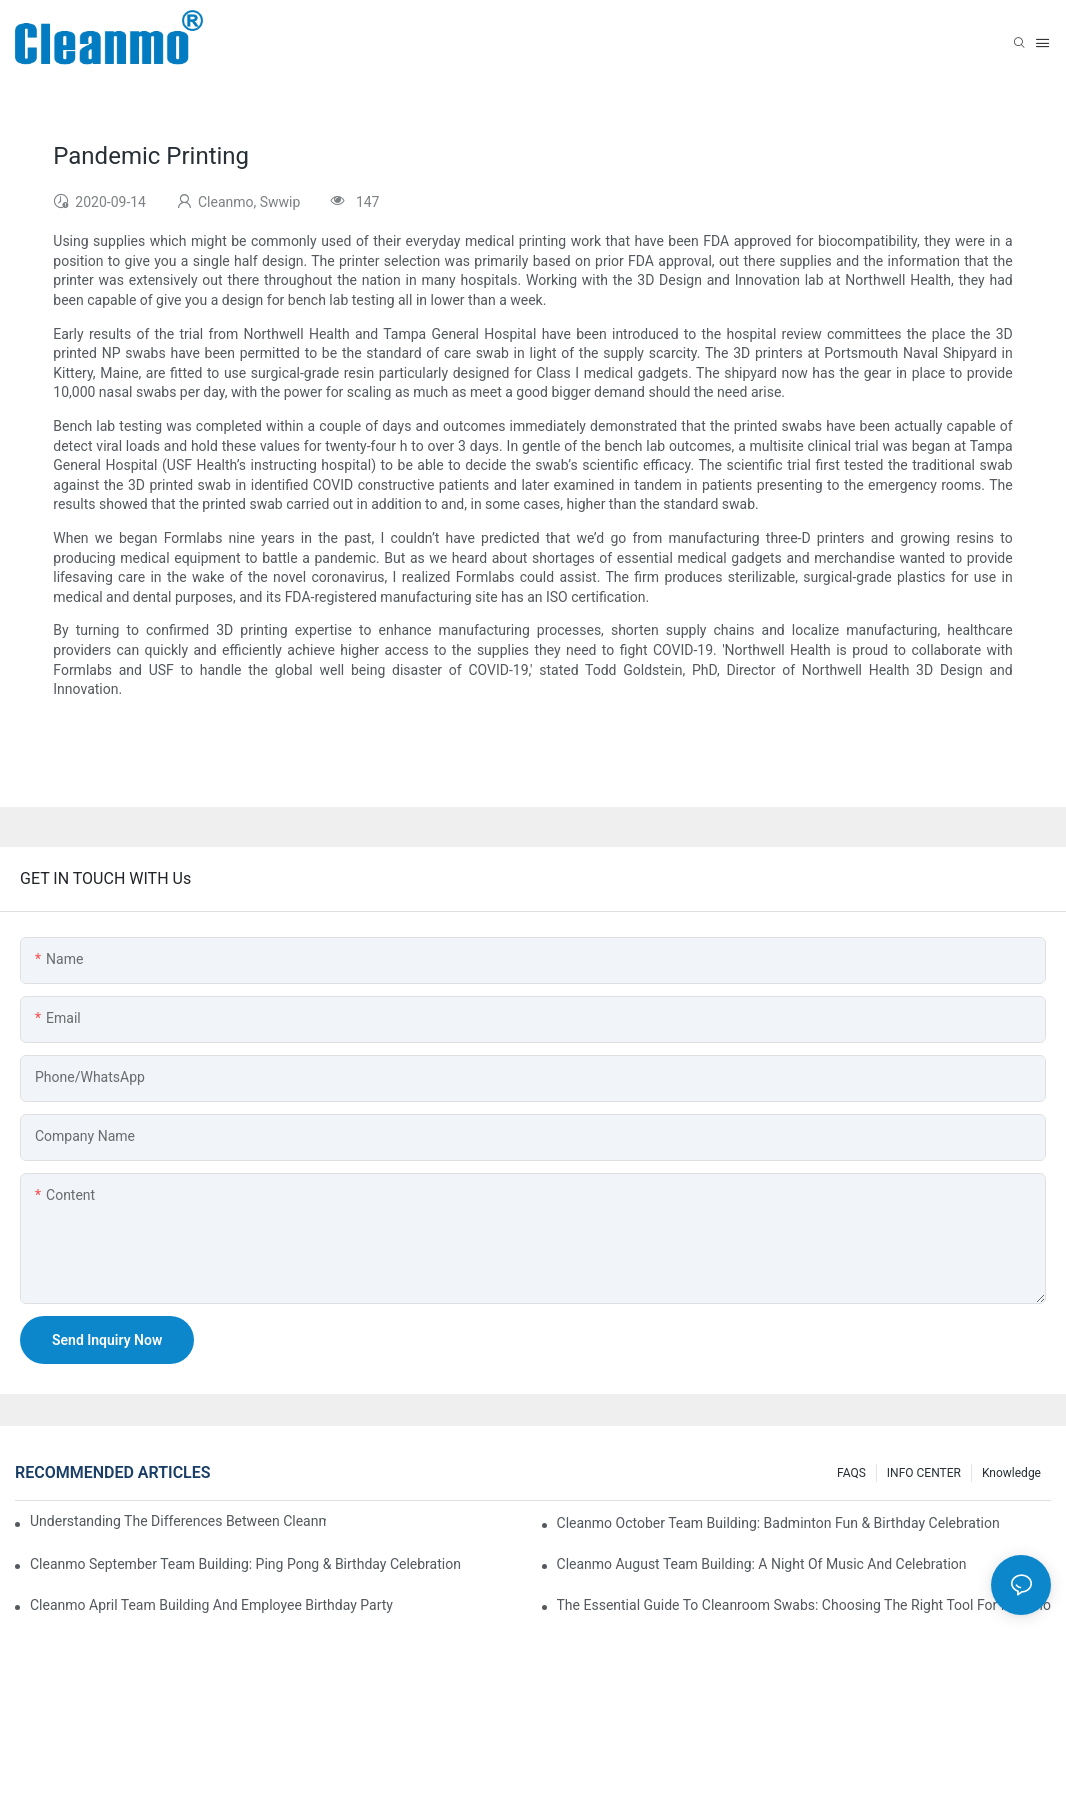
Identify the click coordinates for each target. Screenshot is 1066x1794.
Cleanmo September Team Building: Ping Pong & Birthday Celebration (245, 1564)
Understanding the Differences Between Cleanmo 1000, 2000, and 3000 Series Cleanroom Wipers (178, 1521)
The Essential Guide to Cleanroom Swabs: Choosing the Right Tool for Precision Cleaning (804, 1605)
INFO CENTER (924, 1473)
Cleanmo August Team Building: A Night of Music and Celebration (762, 1564)
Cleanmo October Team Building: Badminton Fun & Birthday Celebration (778, 1523)
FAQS (851, 1473)
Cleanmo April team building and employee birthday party (211, 1605)
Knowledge (1011, 1473)
